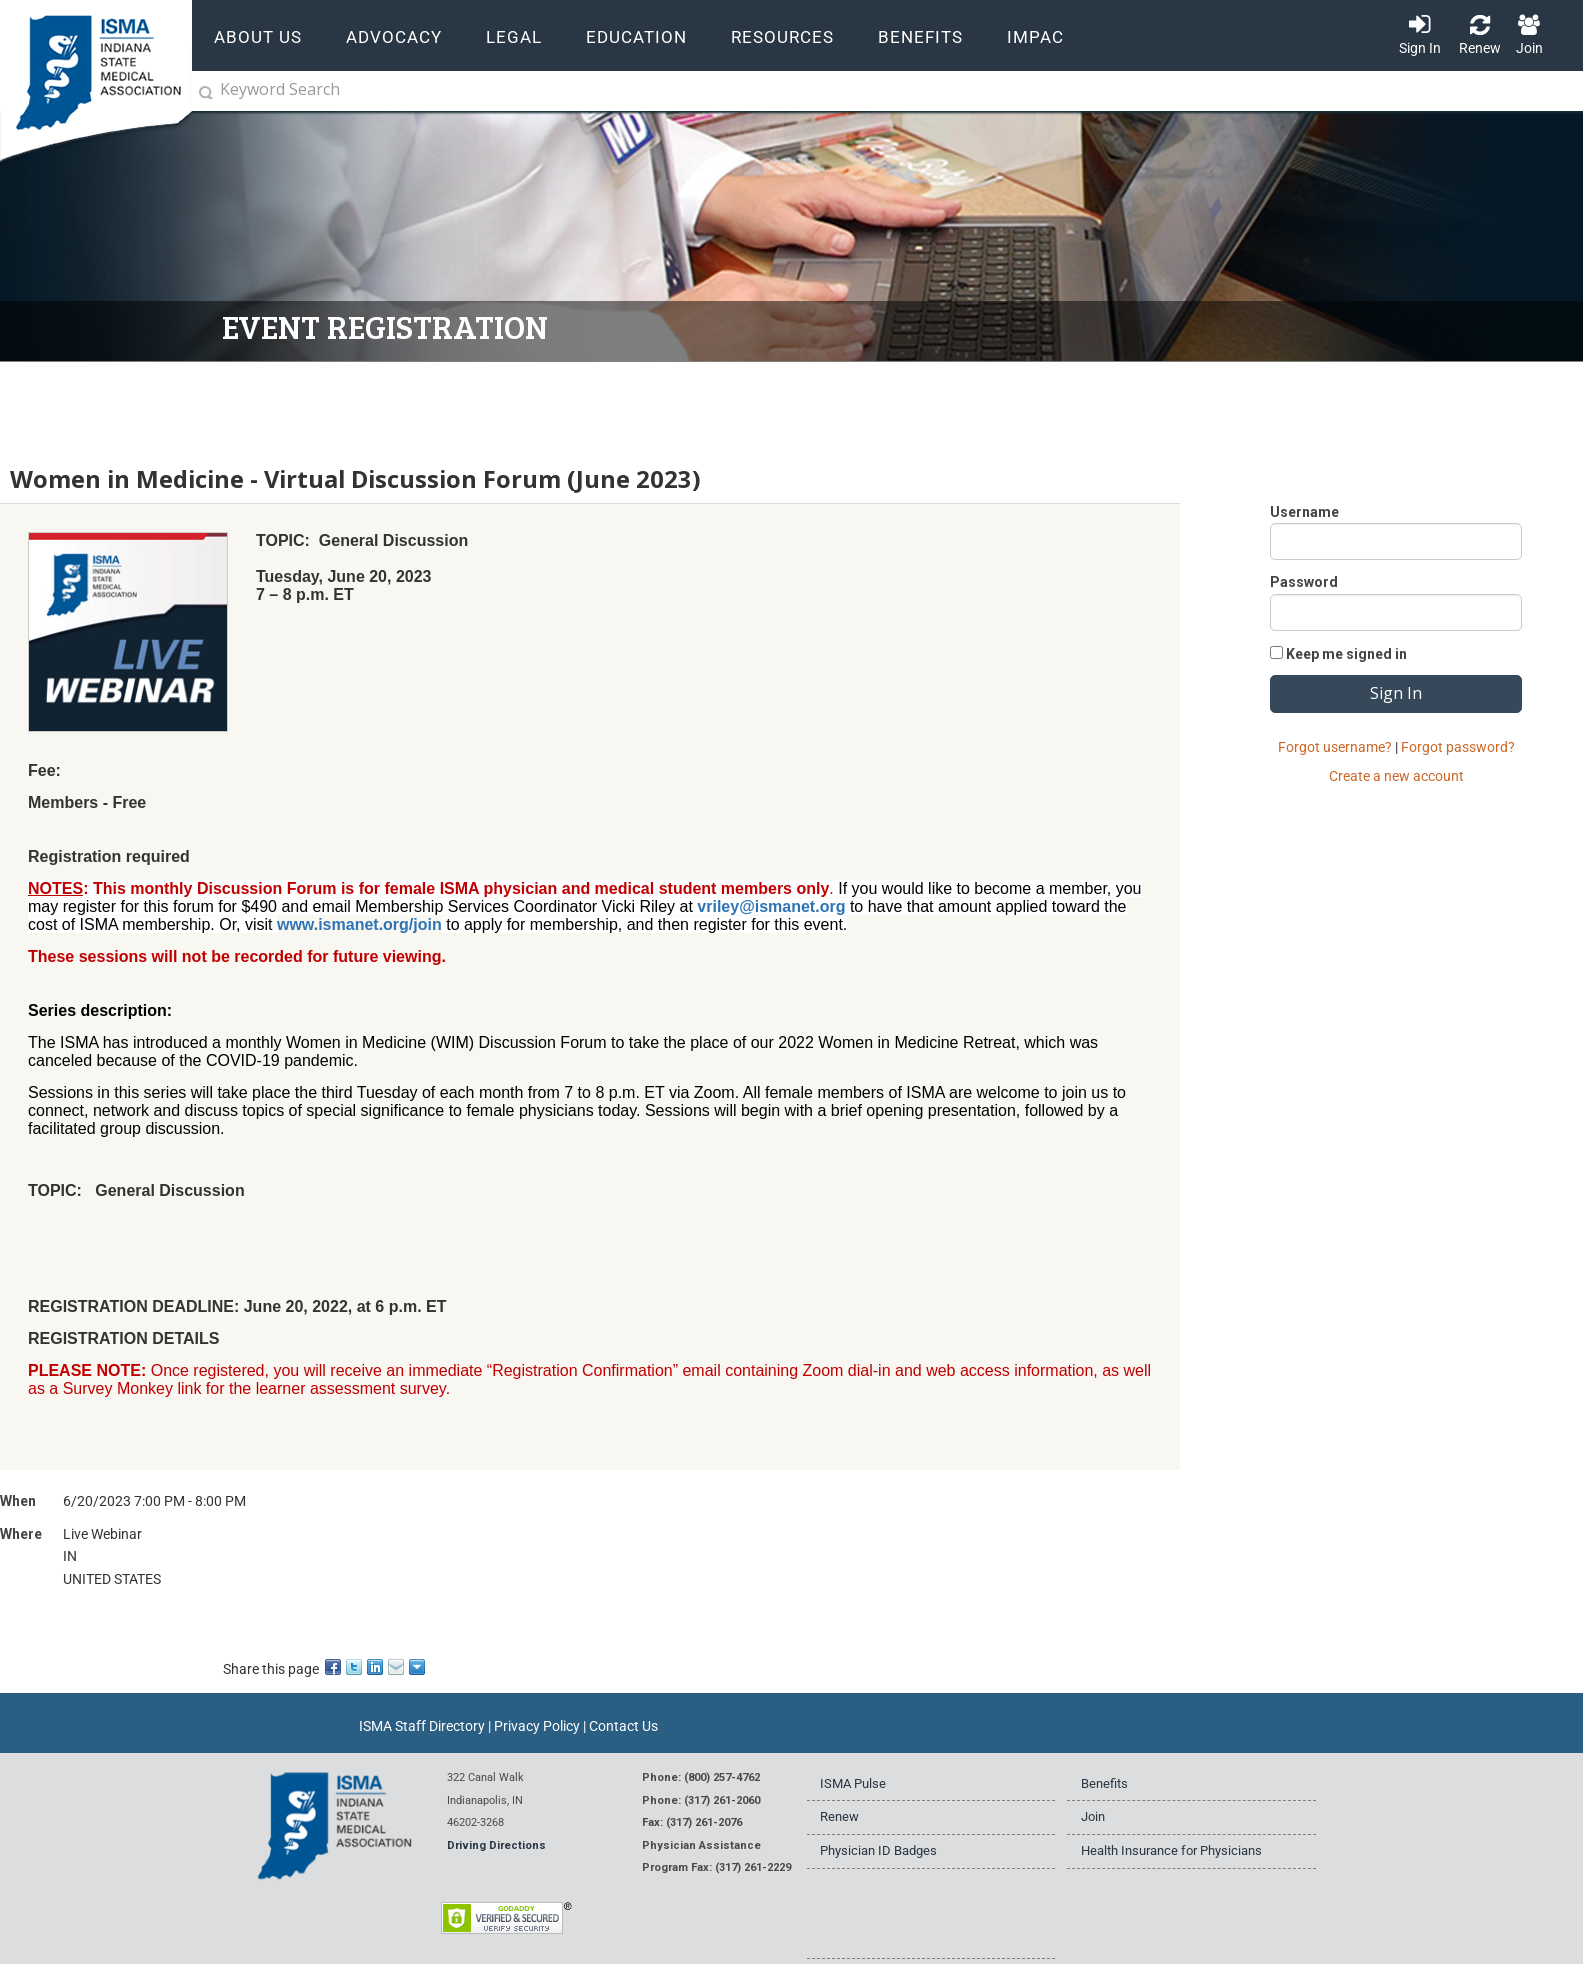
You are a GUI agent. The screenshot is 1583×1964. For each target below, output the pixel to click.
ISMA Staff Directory (422, 1726)
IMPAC (1035, 37)
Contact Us (623, 1726)
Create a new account (1396, 776)
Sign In (1420, 48)
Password (1304, 582)
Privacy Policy (537, 1726)
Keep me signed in (1346, 654)
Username (1304, 512)
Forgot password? (1458, 747)
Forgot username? (1335, 747)
